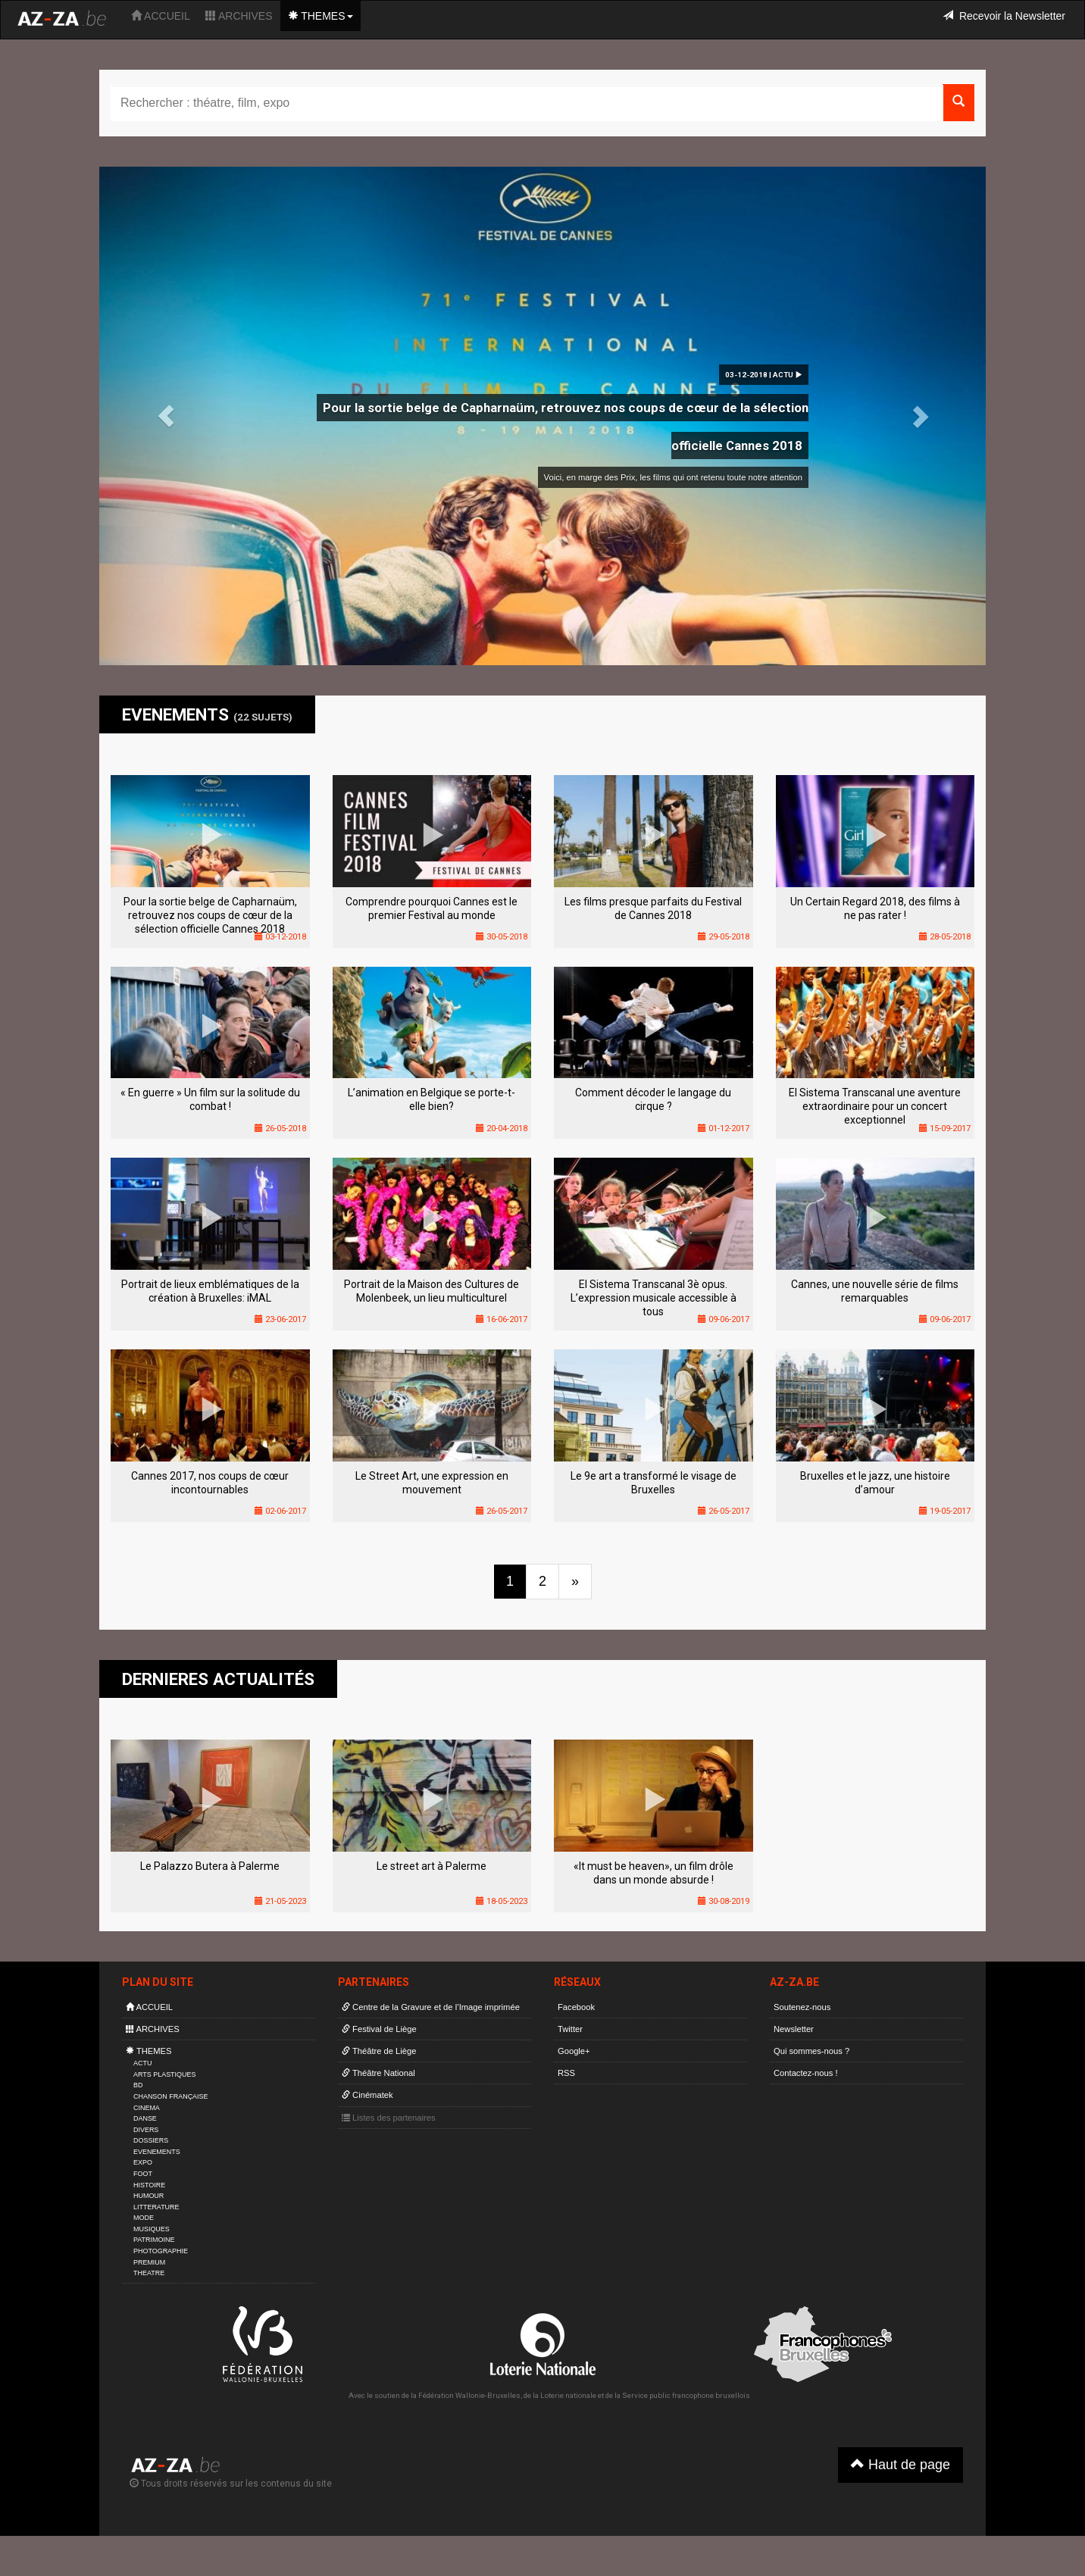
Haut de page (900, 2464)
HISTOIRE (149, 2185)
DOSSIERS (150, 2140)
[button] (166, 416)
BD (137, 2085)
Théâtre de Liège (379, 2050)
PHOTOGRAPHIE (160, 2251)
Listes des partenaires (389, 2117)
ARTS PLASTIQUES (164, 2074)
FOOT (142, 2173)
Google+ (574, 2050)
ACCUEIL (160, 16)
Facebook (576, 2007)
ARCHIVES (239, 16)
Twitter (570, 2029)
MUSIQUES (151, 2229)
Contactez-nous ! (806, 2072)
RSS (566, 2072)
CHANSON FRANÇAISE (170, 2096)
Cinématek (367, 2094)
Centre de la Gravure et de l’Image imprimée (431, 2007)
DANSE (145, 2118)
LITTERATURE (156, 2207)
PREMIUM (149, 2262)
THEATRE (148, 2273)
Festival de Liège (379, 2029)
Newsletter (794, 2029)
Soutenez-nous (802, 2007)
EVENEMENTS (156, 2152)
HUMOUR (148, 2195)
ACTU (142, 2063)
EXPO (142, 2162)
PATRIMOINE (153, 2239)
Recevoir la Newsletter (1004, 16)
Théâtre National (378, 2072)
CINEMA (146, 2108)
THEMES (320, 16)
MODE (143, 2217)
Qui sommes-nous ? (811, 2050)
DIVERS (145, 2130)
